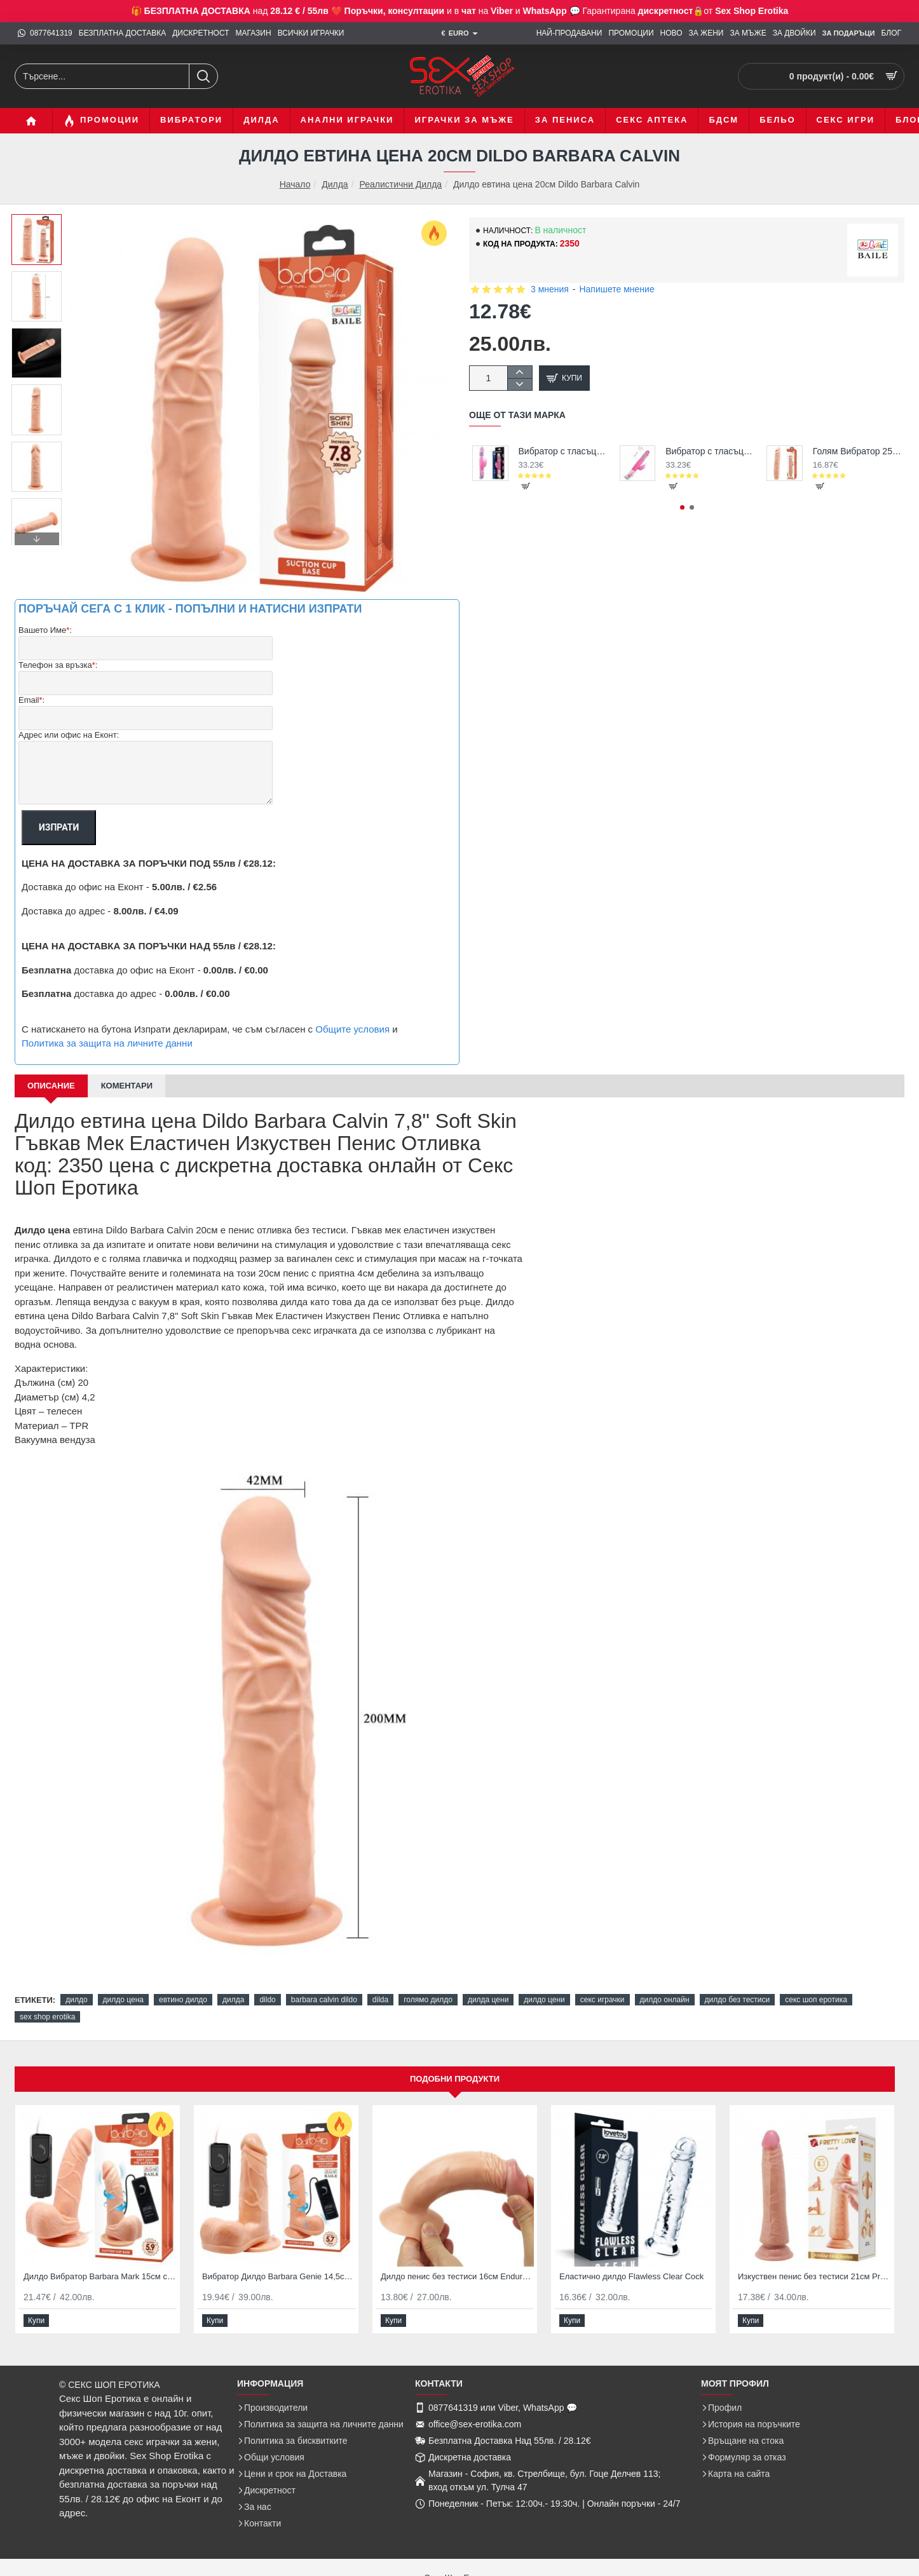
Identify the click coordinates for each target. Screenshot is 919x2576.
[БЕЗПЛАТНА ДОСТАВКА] (122, 33)
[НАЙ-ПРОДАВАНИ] (569, 33)
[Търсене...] (203, 76)
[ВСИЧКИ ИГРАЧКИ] (311, 33)
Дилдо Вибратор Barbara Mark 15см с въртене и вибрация (100, 2276)
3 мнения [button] (550, 289)
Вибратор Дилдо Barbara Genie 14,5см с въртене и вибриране (278, 2276)
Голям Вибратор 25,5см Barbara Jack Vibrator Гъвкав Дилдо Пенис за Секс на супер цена (857, 451)
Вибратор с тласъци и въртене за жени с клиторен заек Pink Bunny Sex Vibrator (709, 451)
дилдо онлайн (665, 1999)
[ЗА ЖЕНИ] (706, 33)
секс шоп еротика (816, 1999)
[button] (37, 538)
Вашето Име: (45, 630)
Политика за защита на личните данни (107, 1043)
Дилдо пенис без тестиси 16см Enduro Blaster (457, 2276)
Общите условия (352, 1029)
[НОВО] (671, 33)
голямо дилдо (428, 1999)
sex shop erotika (47, 2016)
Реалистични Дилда (400, 184)
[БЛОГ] (891, 33)
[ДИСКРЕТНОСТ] (200, 33)
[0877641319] (45, 33)
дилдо (76, 1999)
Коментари (127, 1085)
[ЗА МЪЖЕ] (747, 33)
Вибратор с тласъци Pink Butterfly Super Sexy (563, 451)
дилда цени (488, 1999)
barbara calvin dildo (324, 1999)
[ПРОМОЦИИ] (631, 33)
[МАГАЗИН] (254, 33)
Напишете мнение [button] (616, 289)
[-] (519, 384)
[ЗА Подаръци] (848, 34)
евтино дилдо (183, 1999)
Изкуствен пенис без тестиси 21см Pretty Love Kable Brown (814, 2276)
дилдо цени (544, 1999)
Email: (31, 700)
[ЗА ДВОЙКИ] (794, 33)
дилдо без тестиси (737, 1999)
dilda (380, 1999)
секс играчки (602, 1999)
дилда (233, 1999)
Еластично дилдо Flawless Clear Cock (631, 2276)
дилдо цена (123, 1999)
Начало (295, 184)
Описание (51, 1085)
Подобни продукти (455, 2079)
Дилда (335, 184)
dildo (267, 1999)
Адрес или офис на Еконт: (68, 735)
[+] (519, 372)
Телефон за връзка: (57, 665)
